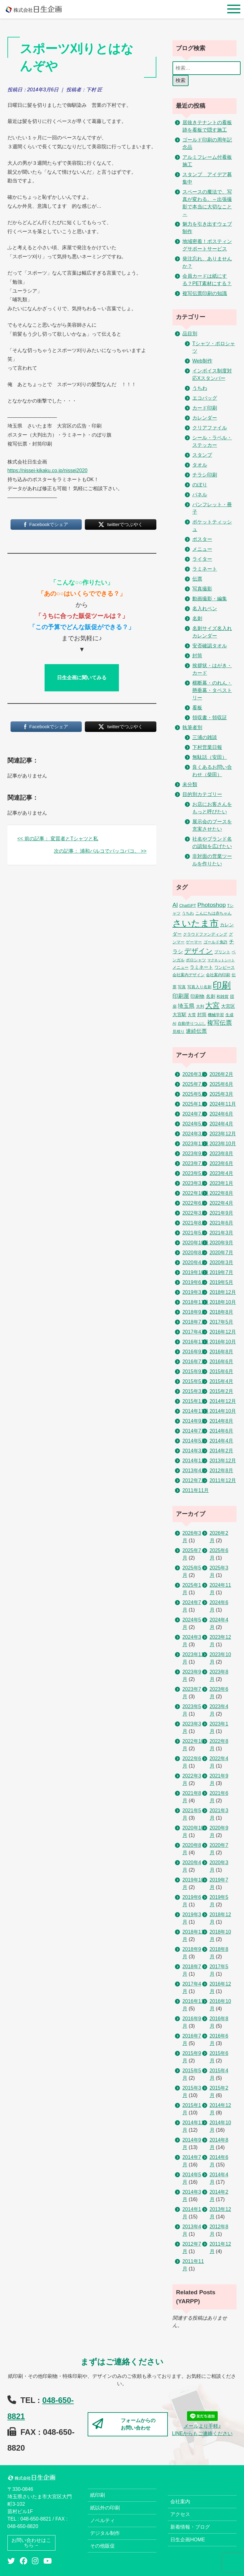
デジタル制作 (105, 2533)
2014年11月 (195, 1411)
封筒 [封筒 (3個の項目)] (202, 1014)
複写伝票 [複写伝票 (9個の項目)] (219, 1022)
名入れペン (204, 608)
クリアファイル (209, 427)
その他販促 (102, 2545)
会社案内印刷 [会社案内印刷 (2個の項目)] (218, 975)
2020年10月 (195, 1242)
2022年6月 (194, 1203)
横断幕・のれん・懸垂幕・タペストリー (212, 690)
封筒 (197, 655)
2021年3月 (221, 1232)
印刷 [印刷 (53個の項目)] (222, 985)
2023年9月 (194, 1153)
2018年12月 (223, 1292)
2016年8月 (221, 1351)
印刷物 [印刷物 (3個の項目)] (197, 996)
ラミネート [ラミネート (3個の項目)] (201, 967)
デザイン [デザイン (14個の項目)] (198, 951)
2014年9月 (194, 1421)
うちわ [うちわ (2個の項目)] (188, 913)
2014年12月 (223, 1401)
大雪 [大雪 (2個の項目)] (192, 1014)
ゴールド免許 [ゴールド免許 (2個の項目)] (215, 942)
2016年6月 (221, 1361)
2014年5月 (194, 1440)
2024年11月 (223, 1104)
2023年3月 (194, 1183)
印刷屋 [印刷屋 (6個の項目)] (180, 996)
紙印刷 (97, 2495)
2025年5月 (194, 1094)
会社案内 (180, 2501)
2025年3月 (221, 1094)
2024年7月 (194, 1113)
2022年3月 (194, 1213)
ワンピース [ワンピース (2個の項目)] (225, 967)
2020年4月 (194, 1262)
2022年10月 (195, 1193)
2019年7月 (221, 1272)
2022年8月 (221, 1193)
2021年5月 (194, 1232)
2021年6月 (221, 1222)
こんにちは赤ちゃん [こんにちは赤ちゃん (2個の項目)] (213, 913)
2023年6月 (221, 1163)
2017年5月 (221, 1322)
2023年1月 (221, 1183)
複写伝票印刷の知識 (204, 293)
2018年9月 (194, 1312)
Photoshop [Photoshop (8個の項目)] (212, 905)
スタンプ (202, 455)
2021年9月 (221, 1213)
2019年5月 (221, 1282)
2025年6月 (221, 1084)
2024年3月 (194, 1133)
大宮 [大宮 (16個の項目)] (212, 1005)
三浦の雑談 (204, 737)
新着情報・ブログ (190, 2527)
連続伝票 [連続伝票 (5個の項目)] (196, 1031)
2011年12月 (223, 1480)
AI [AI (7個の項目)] (175, 905)
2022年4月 (221, 1203)
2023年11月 (195, 1143)
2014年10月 (223, 1411)
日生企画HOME (187, 2539)
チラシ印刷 (204, 474)
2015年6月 (221, 1371)
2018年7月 (194, 1322)
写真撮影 (202, 588)
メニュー (202, 549)
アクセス (180, 2514)
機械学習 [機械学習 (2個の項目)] (216, 1014)
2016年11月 (195, 1341)
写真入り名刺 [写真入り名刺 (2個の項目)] (199, 987)
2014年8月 (221, 1421)
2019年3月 (194, 1292)
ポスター (202, 539)
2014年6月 (221, 1431)
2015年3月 (194, 1391)
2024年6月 (221, 1113)
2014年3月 (194, 1450)
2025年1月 (194, 1104)
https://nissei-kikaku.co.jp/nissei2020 (47, 470)
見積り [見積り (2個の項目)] (178, 1031)
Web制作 (202, 360)
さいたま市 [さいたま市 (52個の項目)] (195, 923)
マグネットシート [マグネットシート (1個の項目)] (221, 960)
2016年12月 (223, 1331)
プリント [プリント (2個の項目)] (222, 952)
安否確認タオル (209, 645)
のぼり (199, 484)
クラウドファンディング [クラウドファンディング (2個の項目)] (205, 934)
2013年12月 (223, 1460)
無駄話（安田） (209, 757)
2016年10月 (223, 1341)
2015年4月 (221, 1381)
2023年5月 (194, 1173)
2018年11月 (195, 1302)
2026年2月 (221, 1074)
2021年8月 (194, 1222)
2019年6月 (194, 1282)
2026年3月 (194, 1074)
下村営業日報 (207, 747)
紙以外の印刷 (105, 2507)
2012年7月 (194, 1480)
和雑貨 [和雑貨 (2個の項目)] (222, 996)
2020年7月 (221, 1252)
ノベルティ (102, 2520)
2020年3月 (221, 1262)
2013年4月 (194, 1470)
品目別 (189, 333)
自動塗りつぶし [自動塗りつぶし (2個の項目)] (192, 1023)
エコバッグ (204, 398)
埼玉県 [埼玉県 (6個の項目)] (186, 1006)
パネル (199, 494)
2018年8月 (221, 1312)
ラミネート (204, 569)
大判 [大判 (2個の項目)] (200, 1006)
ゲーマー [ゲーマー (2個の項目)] (194, 942)
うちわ (199, 388)
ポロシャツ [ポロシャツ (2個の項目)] (196, 960)
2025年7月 (194, 1084)
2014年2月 (221, 1450)
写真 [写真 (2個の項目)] (182, 987)
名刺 (197, 618)
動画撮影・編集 (209, 598)
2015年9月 (194, 1371)
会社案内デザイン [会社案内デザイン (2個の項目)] (188, 975)
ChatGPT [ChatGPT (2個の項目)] (187, 905)
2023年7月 (194, 1163)
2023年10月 (223, 1143)
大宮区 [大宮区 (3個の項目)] (228, 1006)
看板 (197, 707)
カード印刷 (204, 408)
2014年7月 (194, 1431)
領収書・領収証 (209, 717)
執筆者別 (192, 727)
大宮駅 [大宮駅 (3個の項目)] (179, 1014)
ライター (202, 559)
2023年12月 (223, 1133)
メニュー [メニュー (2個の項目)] (180, 967)
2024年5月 (194, 1123)
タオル (199, 465)
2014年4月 (221, 1440)
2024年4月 (221, 1123)
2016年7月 (194, 1361)
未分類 (189, 784)
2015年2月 (221, 1391)
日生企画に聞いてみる (82, 677)
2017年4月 (194, 1331)
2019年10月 (195, 1272)
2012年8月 (221, 1470)
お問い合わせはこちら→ (31, 2543)
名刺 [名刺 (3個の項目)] (210, 996)
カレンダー (204, 417)
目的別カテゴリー (202, 794)
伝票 (197, 578)
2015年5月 (194, 1381)
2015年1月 (194, 1401)
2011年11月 (195, 1490)
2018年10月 (223, 1302)
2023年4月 (221, 1173)
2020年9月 (221, 1242)
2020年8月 (194, 1252)
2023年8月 (221, 1153)
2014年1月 (194, 1460)
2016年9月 (194, 1351)
